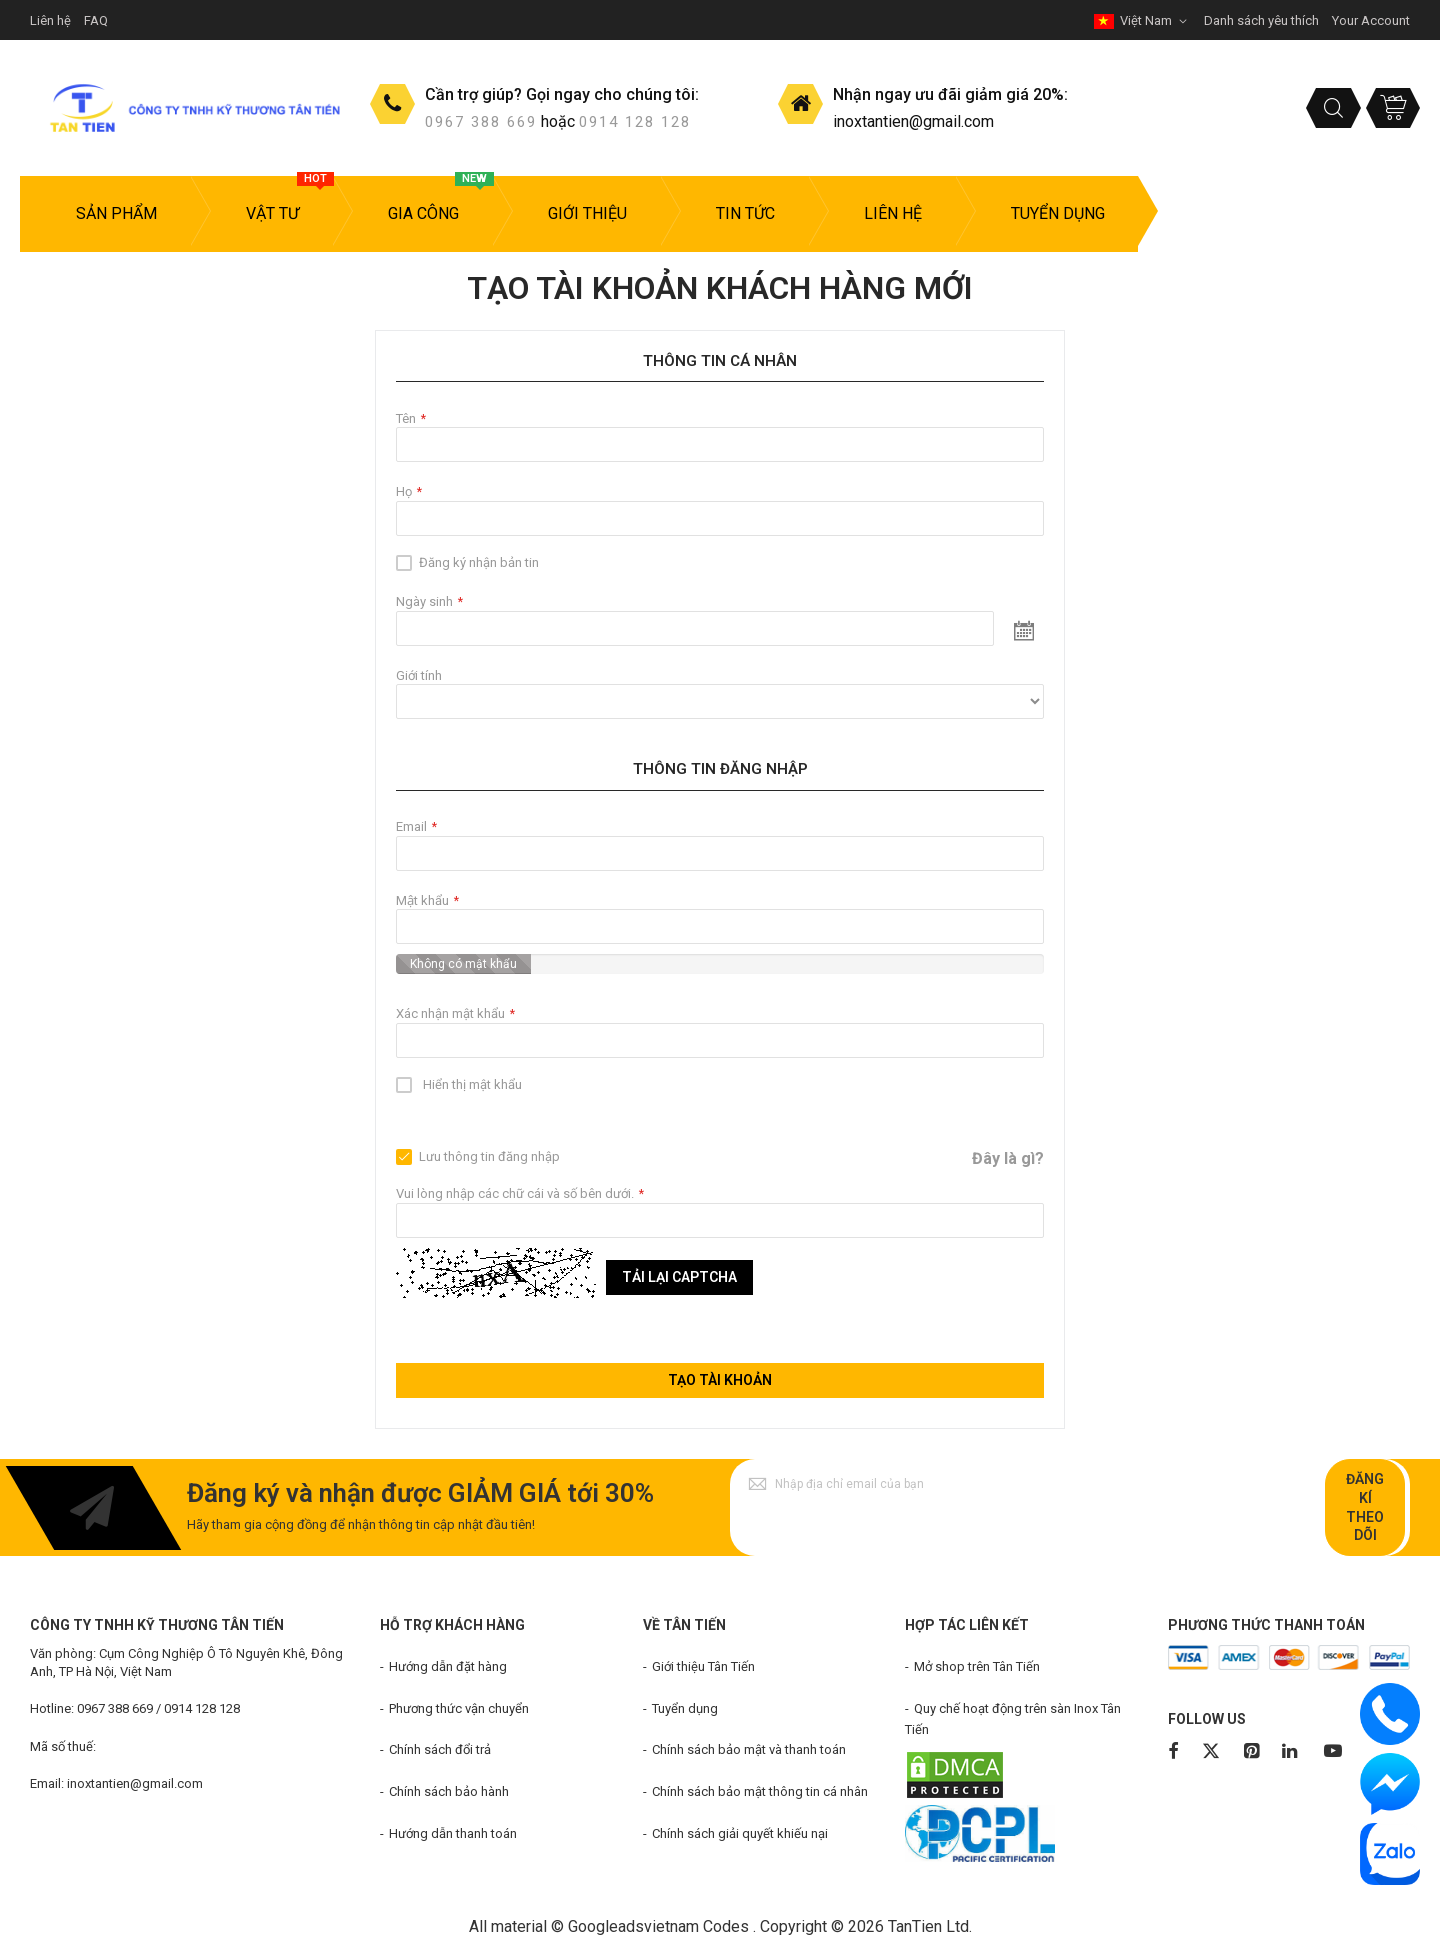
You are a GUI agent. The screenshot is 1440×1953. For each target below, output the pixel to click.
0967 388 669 (481, 122)
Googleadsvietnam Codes (658, 1926)
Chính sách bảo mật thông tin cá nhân (760, 1791)
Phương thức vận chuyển (459, 1708)
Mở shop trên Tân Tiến (977, 1666)
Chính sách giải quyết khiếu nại (740, 1833)
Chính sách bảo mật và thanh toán (749, 1749)
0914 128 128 (635, 122)
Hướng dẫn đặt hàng (448, 1666)
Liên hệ (50, 20)
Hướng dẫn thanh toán (453, 1833)
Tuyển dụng (685, 1708)
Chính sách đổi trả (440, 1749)
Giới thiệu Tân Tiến (703, 1666)
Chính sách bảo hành (449, 1791)
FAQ (96, 20)
